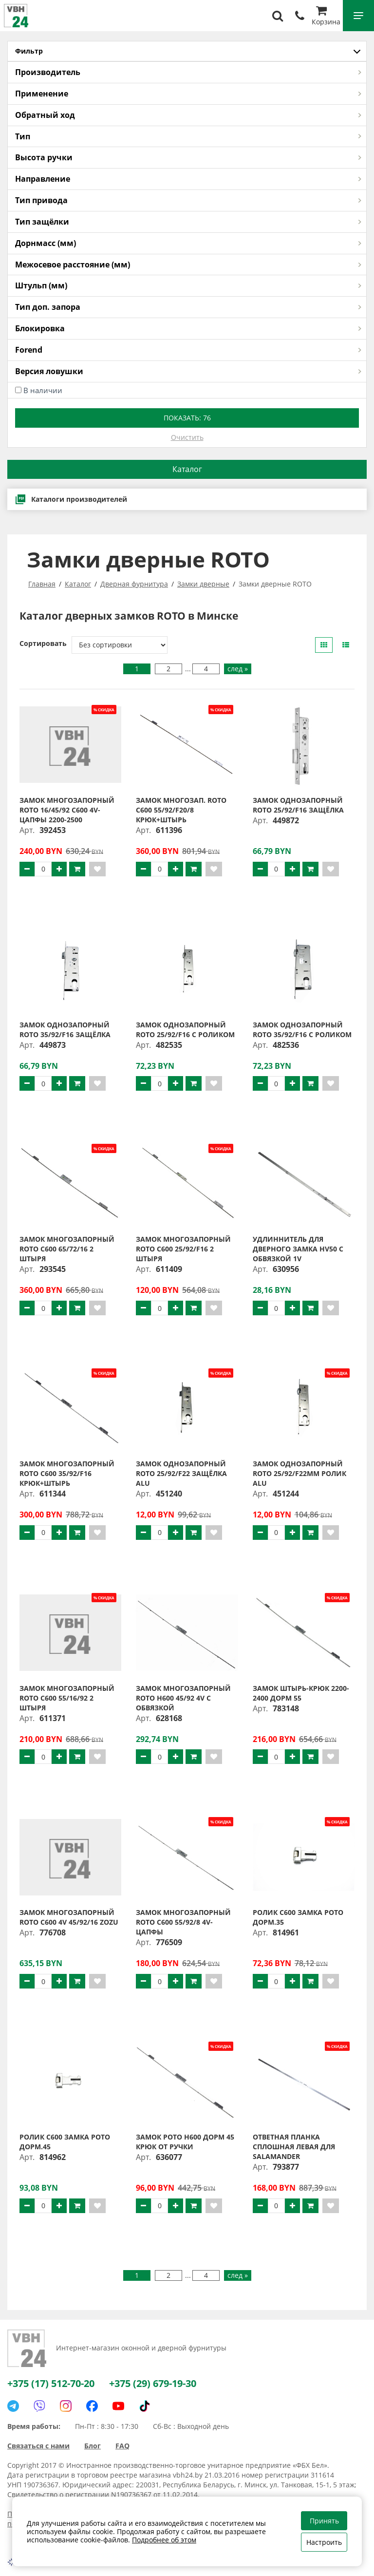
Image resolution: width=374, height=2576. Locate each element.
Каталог (187, 469)
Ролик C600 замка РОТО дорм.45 (64, 2141)
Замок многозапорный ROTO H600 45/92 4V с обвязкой (183, 1698)
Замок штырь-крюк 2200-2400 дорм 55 (301, 1693)
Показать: (187, 417)
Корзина (326, 16)
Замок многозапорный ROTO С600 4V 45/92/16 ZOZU (68, 1917)
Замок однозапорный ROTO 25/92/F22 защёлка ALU (181, 1473)
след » (237, 668)
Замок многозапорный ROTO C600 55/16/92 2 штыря (66, 1698)
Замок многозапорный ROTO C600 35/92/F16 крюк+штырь (66, 1473)
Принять (324, 2520)
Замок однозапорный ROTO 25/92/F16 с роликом (185, 1029)
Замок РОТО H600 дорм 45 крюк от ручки (185, 2141)
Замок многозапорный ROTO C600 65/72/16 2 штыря (66, 1248)
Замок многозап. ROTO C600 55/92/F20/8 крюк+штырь (181, 810)
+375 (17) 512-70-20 (50, 2383)
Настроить (324, 2542)
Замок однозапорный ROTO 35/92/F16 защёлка (65, 1029)
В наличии (42, 390)
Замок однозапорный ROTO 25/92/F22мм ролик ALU (299, 1473)
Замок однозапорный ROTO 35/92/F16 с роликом (302, 1029)
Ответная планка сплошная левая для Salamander (294, 2146)
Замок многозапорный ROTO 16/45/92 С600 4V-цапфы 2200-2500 (66, 810)
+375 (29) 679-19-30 (152, 2383)
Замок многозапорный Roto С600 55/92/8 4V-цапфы (183, 1922)
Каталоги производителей (71, 499)
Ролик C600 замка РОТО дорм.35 (298, 1917)
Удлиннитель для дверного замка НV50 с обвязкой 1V (298, 1248)
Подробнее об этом (164, 2539)
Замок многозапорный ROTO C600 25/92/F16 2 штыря (183, 1248)
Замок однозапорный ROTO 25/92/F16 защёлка (298, 805)
